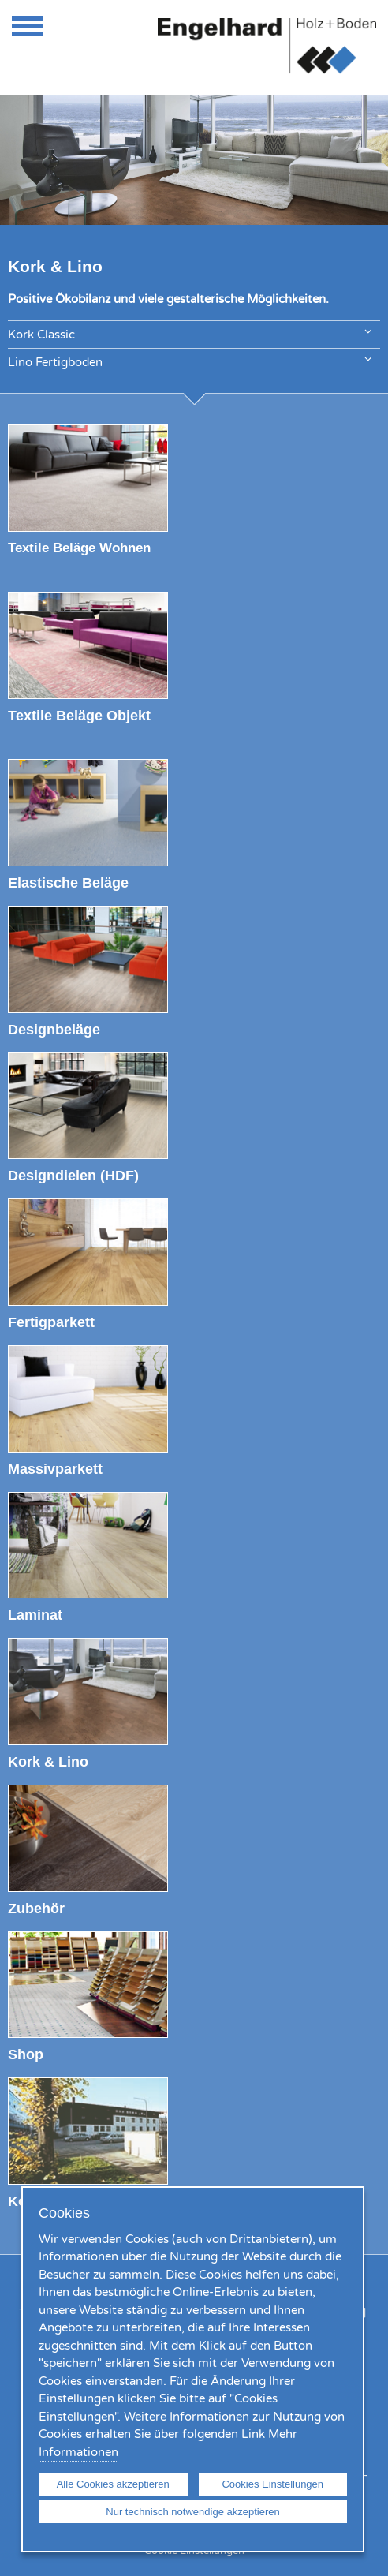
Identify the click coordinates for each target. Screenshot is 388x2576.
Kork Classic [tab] (190, 333)
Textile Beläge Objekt (79, 715)
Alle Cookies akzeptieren (113, 2484)
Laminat (35, 1614)
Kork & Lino (48, 1761)
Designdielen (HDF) (73, 1175)
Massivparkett (55, 1468)
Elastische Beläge (68, 882)
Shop (25, 2054)
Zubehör (36, 1908)
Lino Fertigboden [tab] (190, 361)
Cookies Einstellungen (272, 2484)
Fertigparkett (51, 1322)
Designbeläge (54, 1029)
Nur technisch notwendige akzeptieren (192, 2512)
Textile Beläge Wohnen (79, 547)
